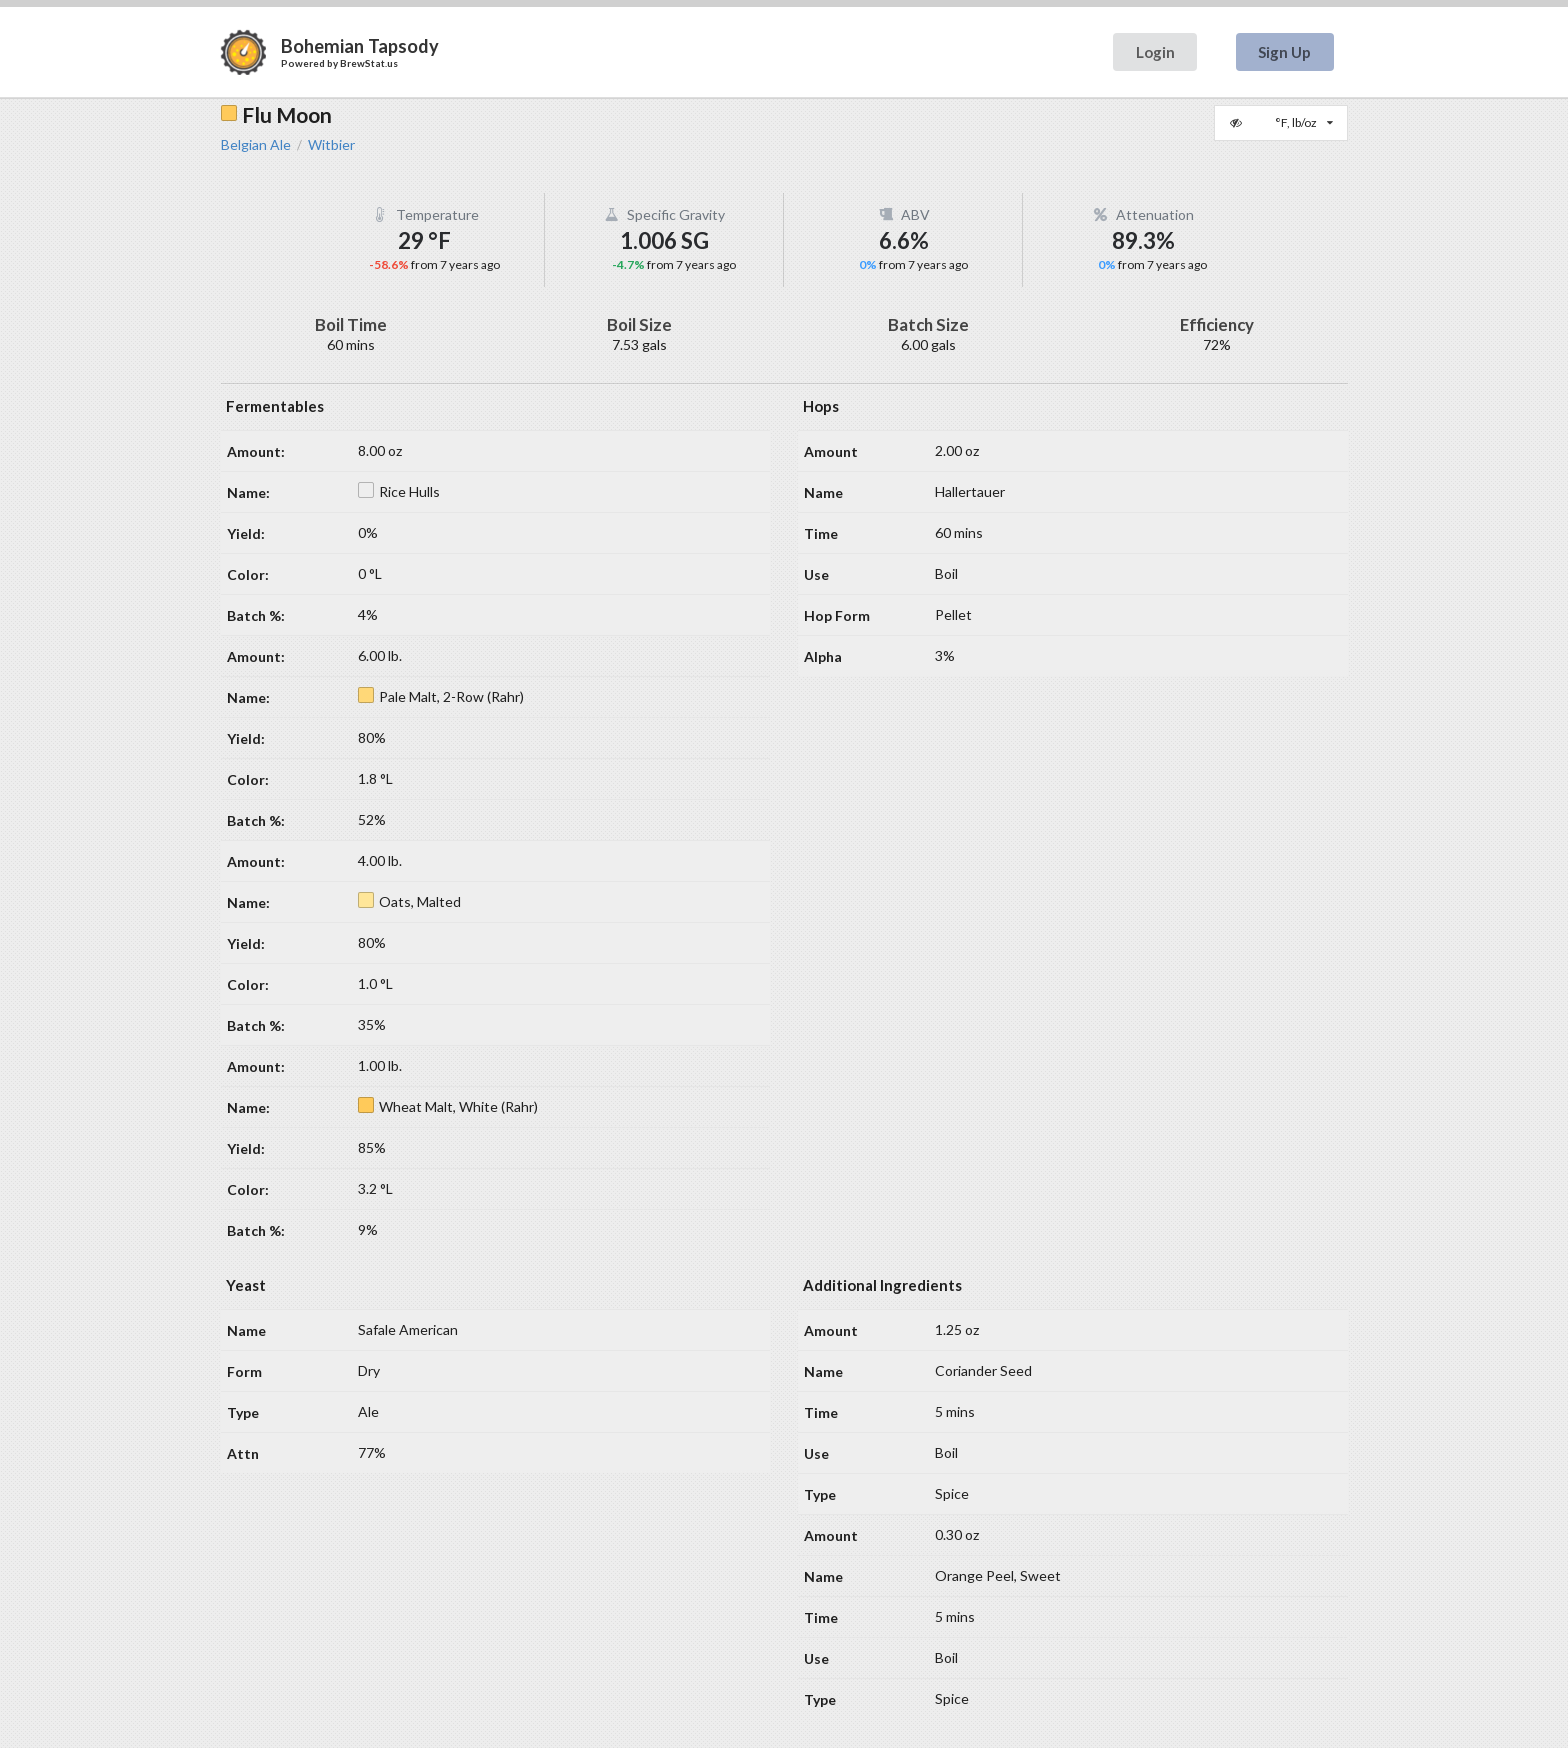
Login (1155, 52)
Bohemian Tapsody (360, 46)
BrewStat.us (369, 63)
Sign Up (1284, 52)
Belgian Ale (256, 145)
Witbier (331, 145)
